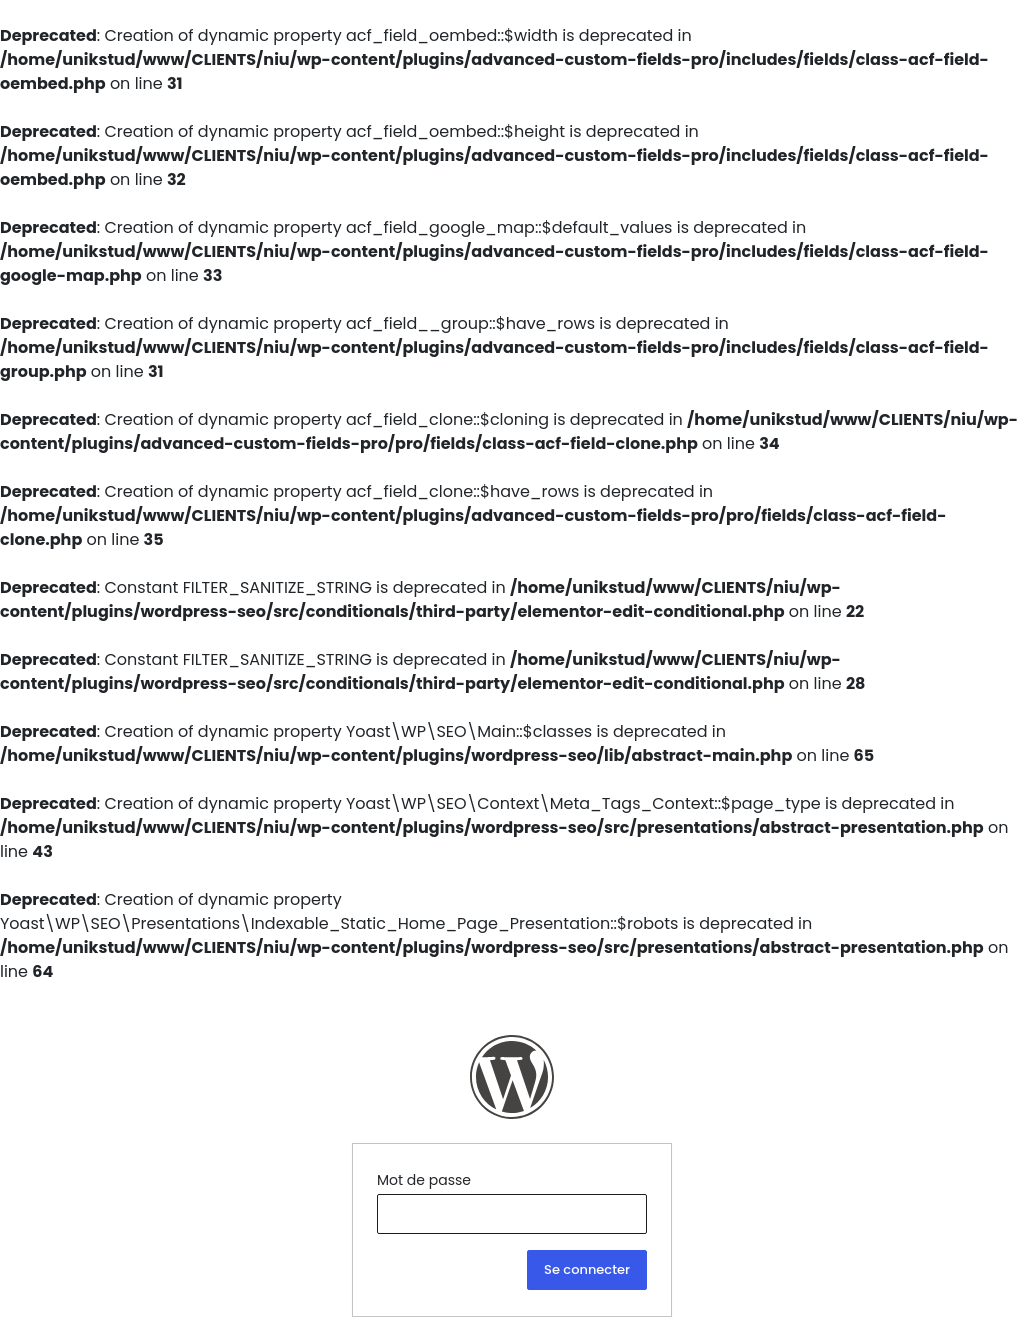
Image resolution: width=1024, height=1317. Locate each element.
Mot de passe (424, 1180)
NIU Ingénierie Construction (512, 1077)
